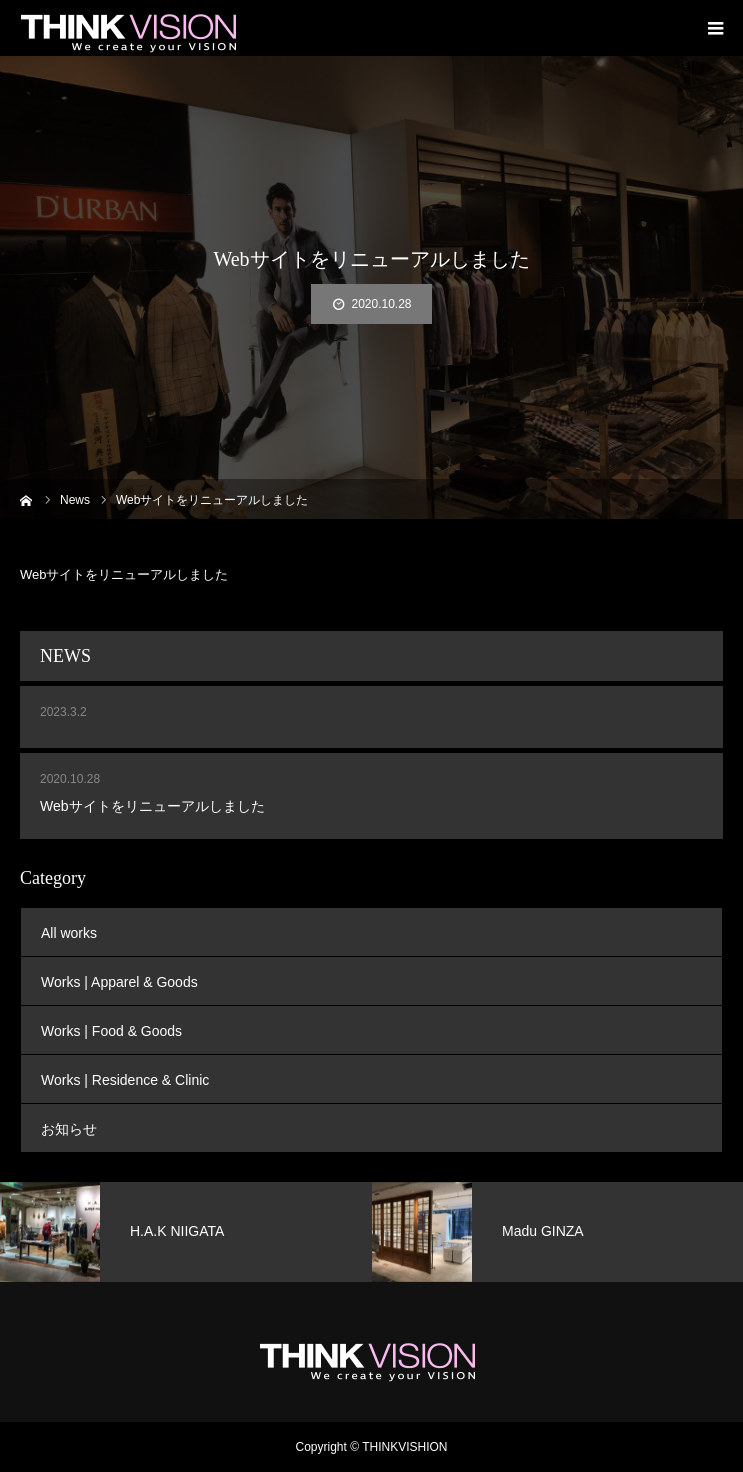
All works (69, 933)
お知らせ (69, 1129)
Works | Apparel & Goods (119, 982)
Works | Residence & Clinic (125, 1080)
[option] (186, 1232)
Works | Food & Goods (111, 1031)
